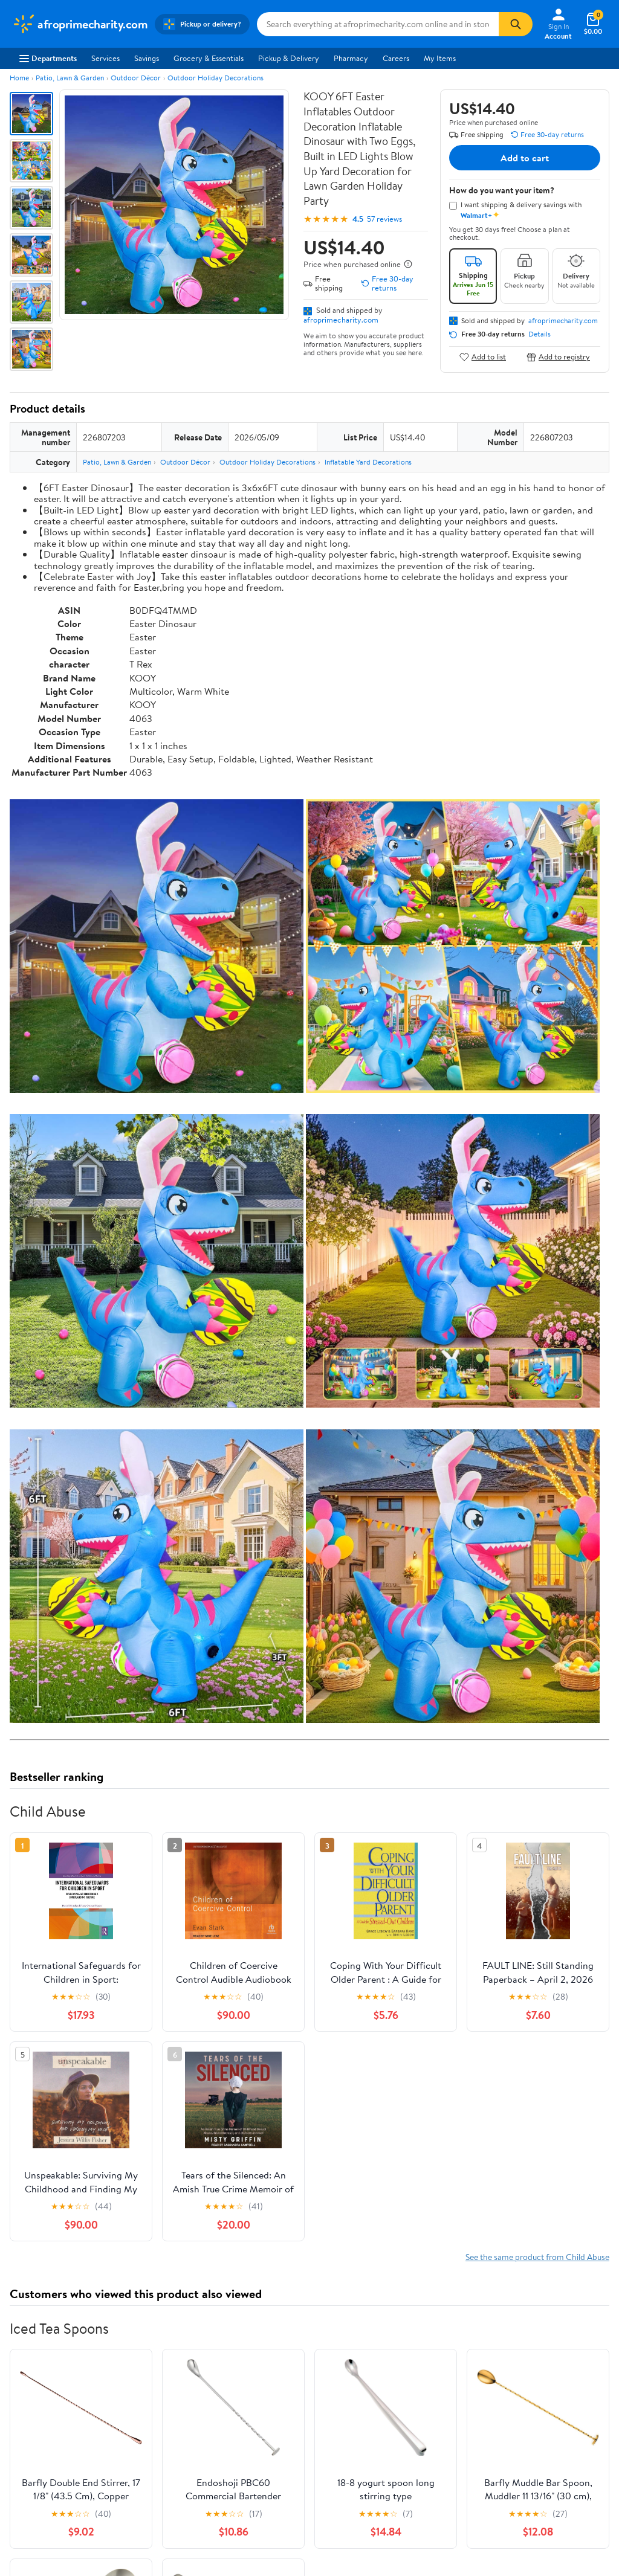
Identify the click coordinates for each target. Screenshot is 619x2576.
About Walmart (38, 2376)
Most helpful (218, 2207)
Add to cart (525, 157)
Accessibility (279, 2426)
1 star (158, 2136)
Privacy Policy (405, 2393)
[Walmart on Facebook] (510, 2435)
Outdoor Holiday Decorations (215, 77)
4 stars (155, 2096)
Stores (146, 2393)
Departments (48, 58)
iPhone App (523, 2376)
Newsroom (30, 2409)
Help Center (296, 2319)
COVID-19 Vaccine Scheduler (308, 2376)
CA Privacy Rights (411, 2409)
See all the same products (563, 1919)
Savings (146, 58)
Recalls (269, 2409)
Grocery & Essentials (208, 58)
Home (19, 77)
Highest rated (146, 2207)
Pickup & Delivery (288, 58)
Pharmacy (351, 58)
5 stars (156, 2083)
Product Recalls (284, 2442)
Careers (396, 58)
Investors (27, 2426)
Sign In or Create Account (197, 2319)
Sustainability (34, 2442)
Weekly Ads (447, 2319)
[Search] (516, 24)
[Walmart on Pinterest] (575, 2435)
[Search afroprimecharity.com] (378, 24)
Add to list (482, 357)
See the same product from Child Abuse (537, 1403)
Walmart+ (152, 2426)
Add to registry (558, 357)
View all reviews (50, 2168)
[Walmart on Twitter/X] (532, 2435)
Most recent (74, 2207)
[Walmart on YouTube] (553, 2435)
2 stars (156, 2123)
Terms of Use (403, 2376)
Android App (525, 2393)
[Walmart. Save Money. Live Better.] (79, 24)
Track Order (372, 2319)
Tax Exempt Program (293, 2459)
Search (588, 2207)
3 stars (156, 2109)
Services (105, 58)
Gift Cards (152, 2442)
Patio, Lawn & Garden (70, 77)
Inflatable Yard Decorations (368, 462)
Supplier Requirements (50, 2459)
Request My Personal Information (416, 2431)
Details (539, 334)
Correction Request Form (72, 1997)
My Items (440, 58)
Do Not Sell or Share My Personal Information (422, 2459)
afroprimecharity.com (340, 319)
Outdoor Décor (136, 77)
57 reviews (384, 219)
